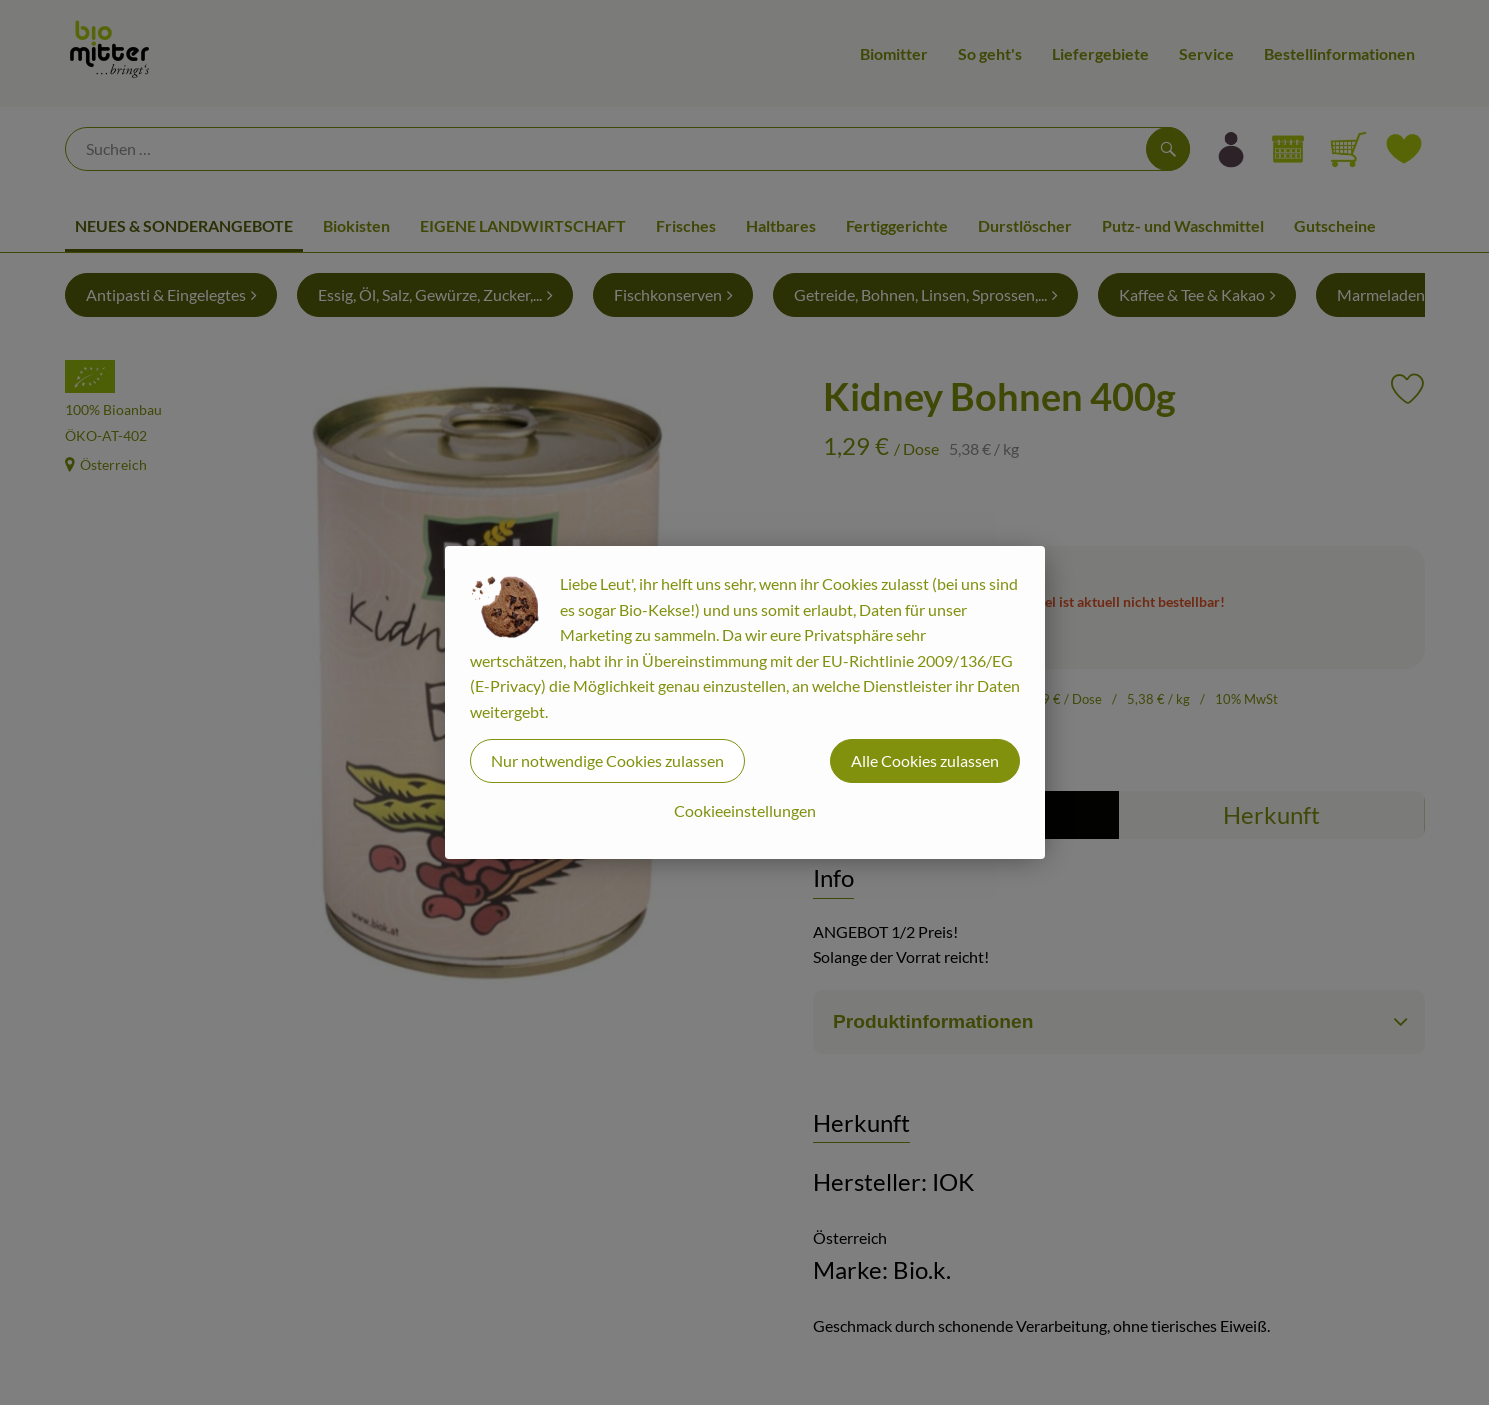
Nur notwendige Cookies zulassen (607, 760)
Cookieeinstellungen (745, 810)
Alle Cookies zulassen (925, 760)
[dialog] (744, 702)
